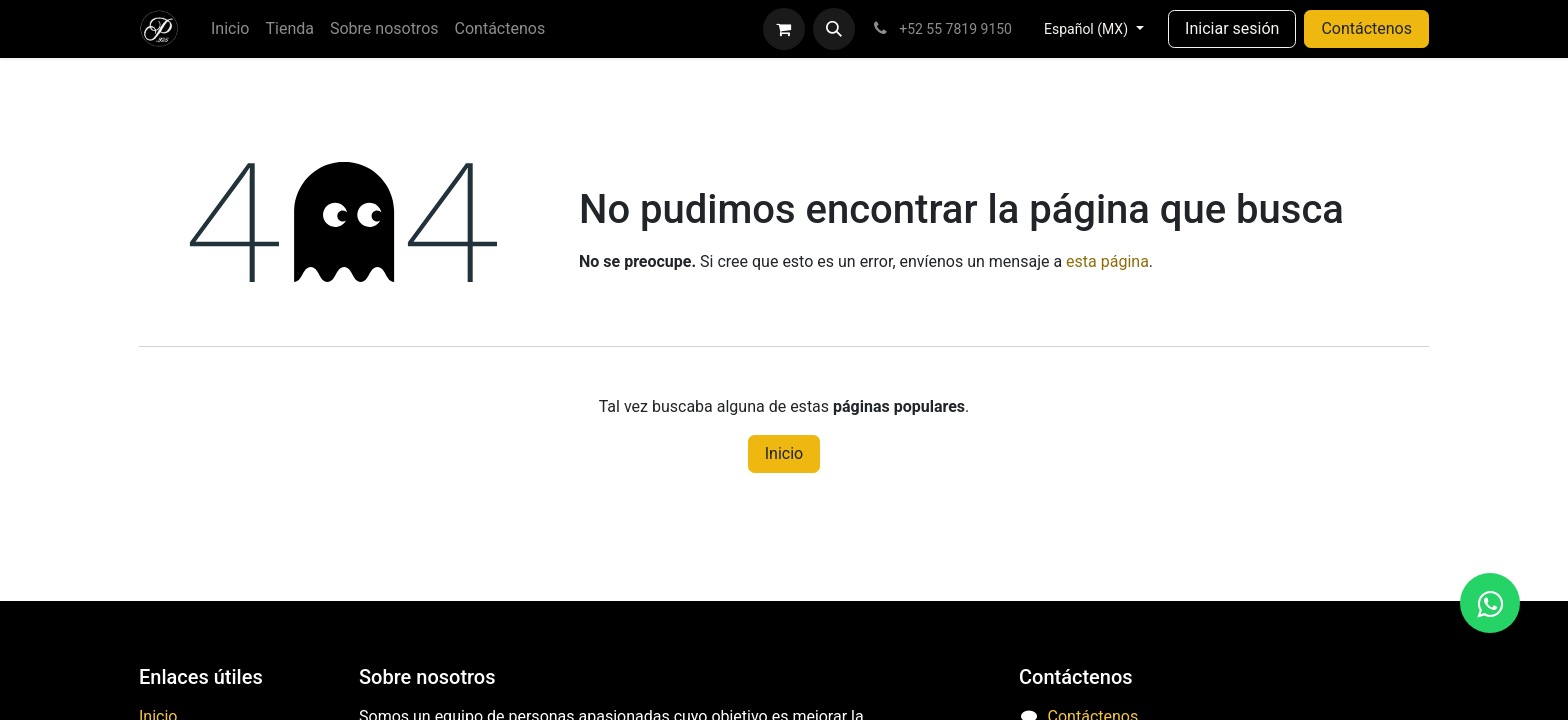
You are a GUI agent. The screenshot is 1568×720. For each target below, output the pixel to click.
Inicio (784, 453)
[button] (834, 29)
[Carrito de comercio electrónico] (784, 29)
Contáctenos (1366, 28)
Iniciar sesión (1232, 28)
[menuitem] (230, 29)
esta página (1107, 261)
